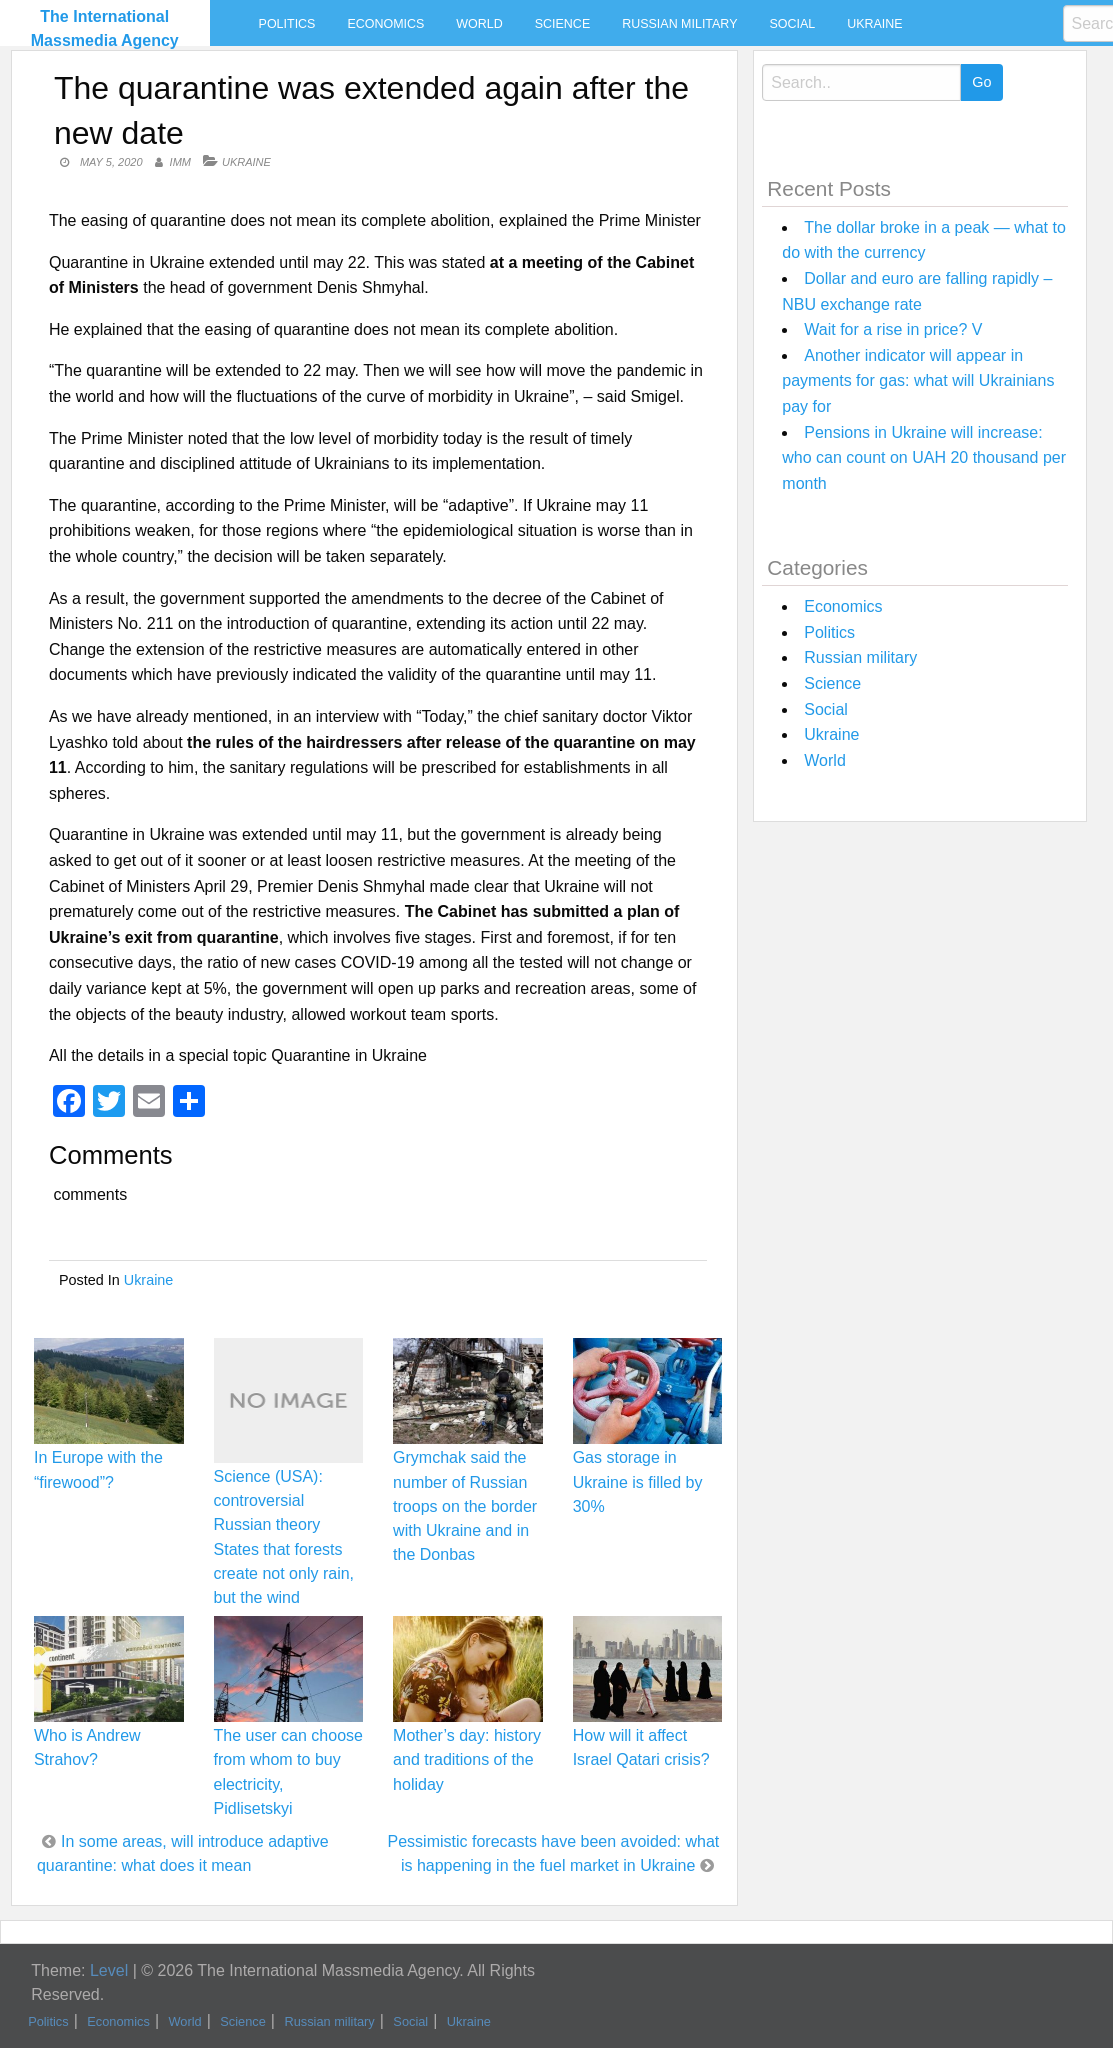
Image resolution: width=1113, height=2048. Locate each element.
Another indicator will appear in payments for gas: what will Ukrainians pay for (918, 381)
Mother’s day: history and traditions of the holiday (467, 1759)
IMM (180, 162)
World (479, 24)
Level (109, 1970)
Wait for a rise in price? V (893, 329)
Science (562, 24)
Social (792, 24)
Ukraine (874, 24)
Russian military (679, 24)
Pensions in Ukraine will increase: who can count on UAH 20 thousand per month (924, 458)
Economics (385, 24)
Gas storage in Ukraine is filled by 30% (638, 1481)
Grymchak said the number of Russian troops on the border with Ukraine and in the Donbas (465, 1506)
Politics (287, 24)
